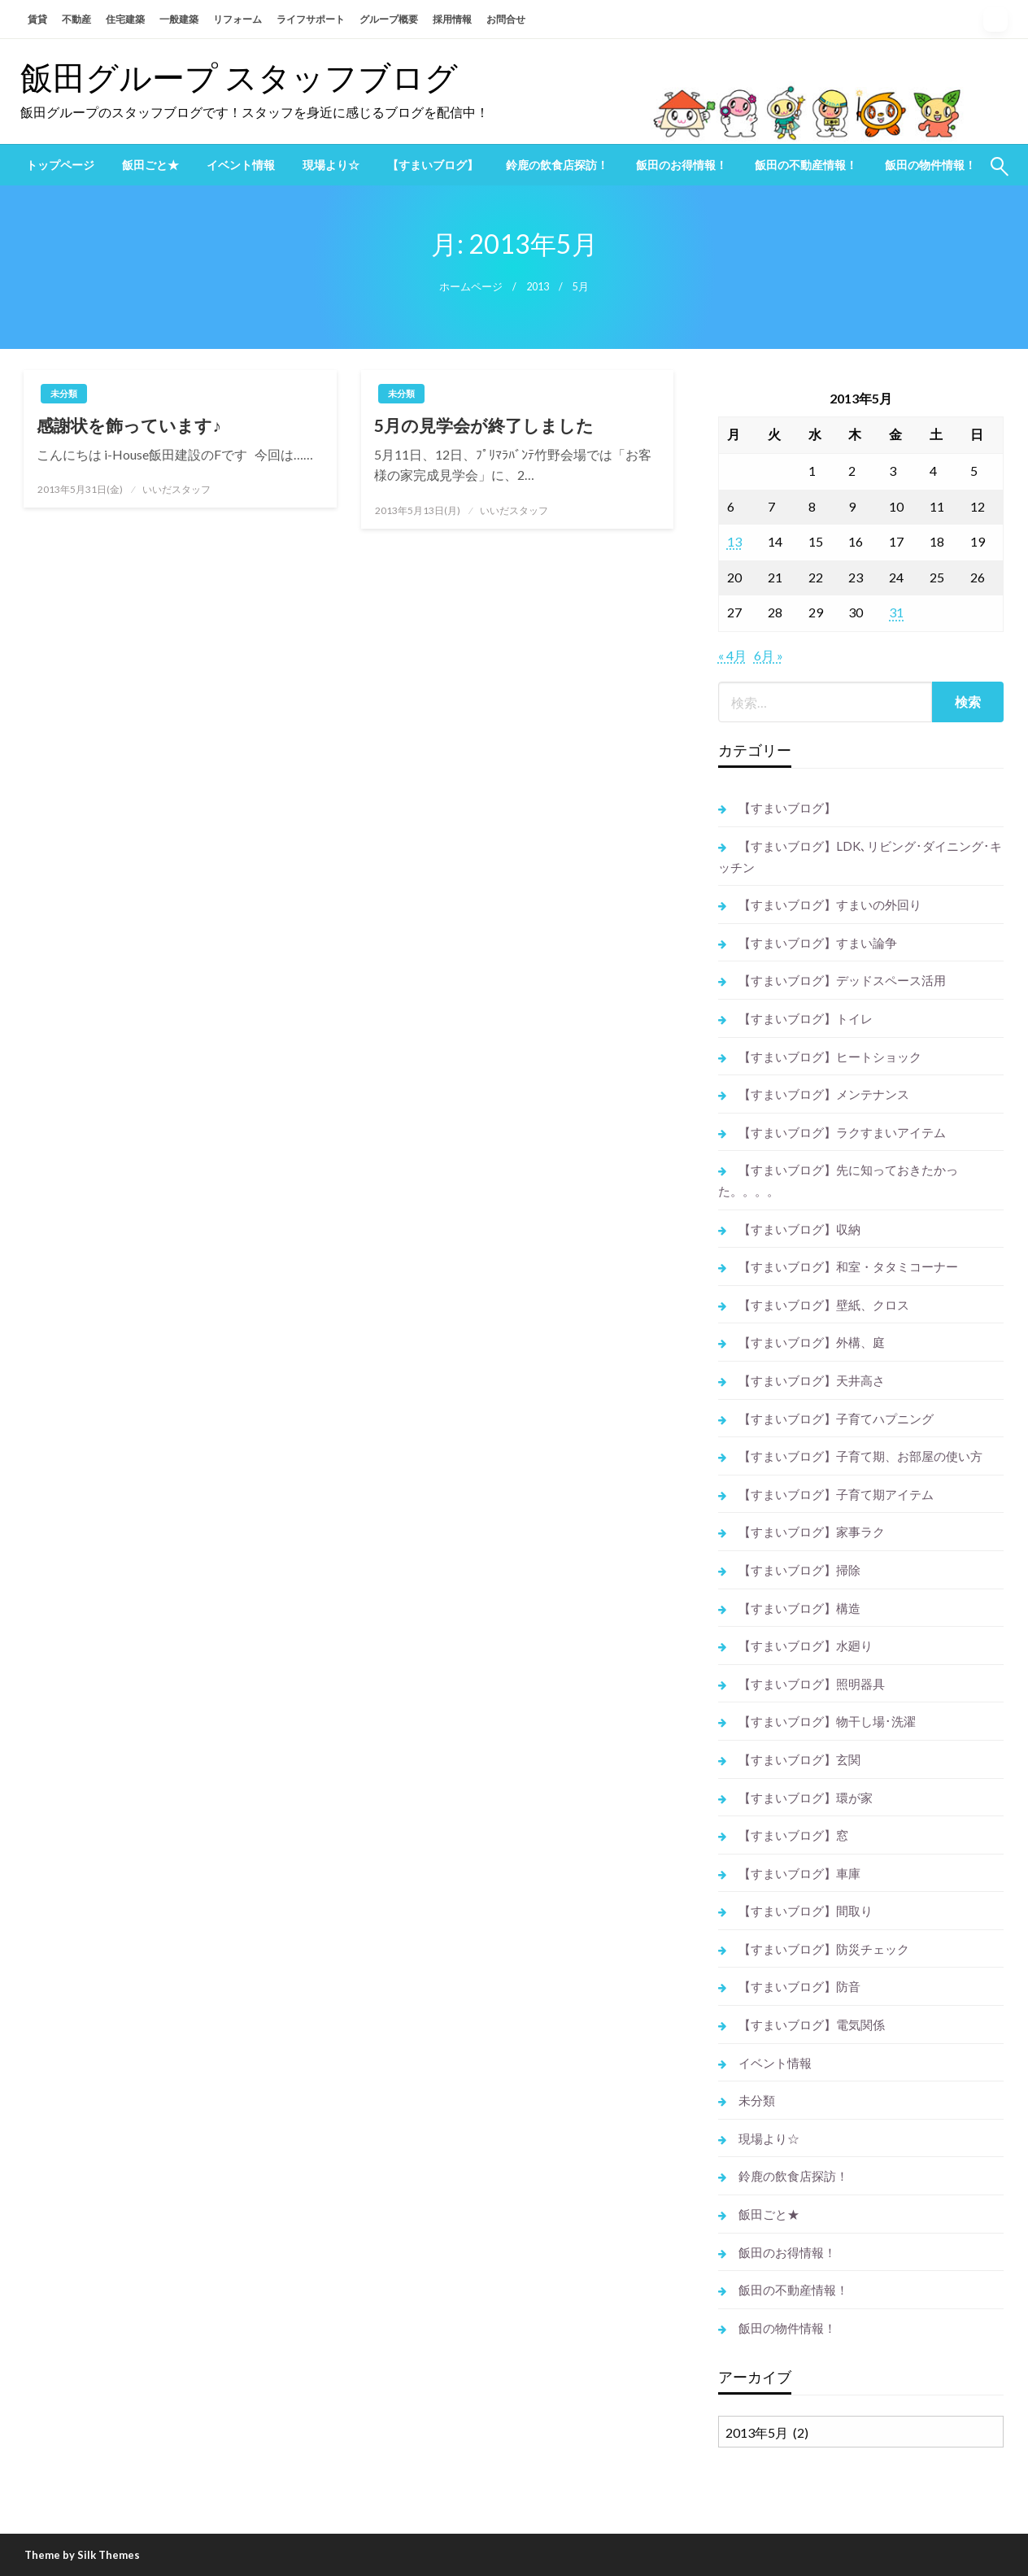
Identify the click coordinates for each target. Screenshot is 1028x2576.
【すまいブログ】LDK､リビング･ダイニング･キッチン (860, 856)
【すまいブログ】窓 (793, 1835)
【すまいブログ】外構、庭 (811, 1342)
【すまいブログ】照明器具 (811, 1683)
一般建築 (178, 19)
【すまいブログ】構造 (799, 1608)
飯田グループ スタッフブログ (239, 77)
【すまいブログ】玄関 (799, 1759)
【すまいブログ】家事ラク (811, 1531)
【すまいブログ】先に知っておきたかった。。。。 (838, 1180)
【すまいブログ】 (432, 165)
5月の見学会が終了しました (484, 425)
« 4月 (732, 655)
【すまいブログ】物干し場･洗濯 (827, 1721)
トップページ (60, 165)
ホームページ (471, 287)
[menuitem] (60, 165)
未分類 (63, 393)
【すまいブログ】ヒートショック (829, 1056)
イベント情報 (241, 165)
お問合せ (505, 19)
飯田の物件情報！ (930, 165)
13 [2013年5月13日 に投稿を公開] (734, 541)
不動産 (76, 19)
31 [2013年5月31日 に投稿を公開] (896, 612)
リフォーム (237, 19)
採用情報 (452, 19)
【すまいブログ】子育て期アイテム (836, 1494)
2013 (537, 287)
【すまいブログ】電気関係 (811, 2024)
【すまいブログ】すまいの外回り (829, 904)
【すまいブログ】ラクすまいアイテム (842, 1132)
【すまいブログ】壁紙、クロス (823, 1304)
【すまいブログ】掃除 (799, 1570)
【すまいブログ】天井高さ (811, 1380)
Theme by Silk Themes (82, 2554)
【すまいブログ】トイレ (805, 1018)
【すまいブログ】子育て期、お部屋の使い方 (860, 1456)
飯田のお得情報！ (681, 165)
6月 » (768, 655)
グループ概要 (388, 19)
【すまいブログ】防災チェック (823, 1949)
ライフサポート (311, 19)
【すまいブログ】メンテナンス (823, 1094)
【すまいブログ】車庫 (799, 1873)
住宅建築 (125, 19)
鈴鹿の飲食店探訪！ (557, 165)
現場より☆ (331, 165)
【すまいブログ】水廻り (805, 1645)
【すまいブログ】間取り (805, 1910)
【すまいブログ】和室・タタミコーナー (848, 1266)
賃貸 (37, 19)
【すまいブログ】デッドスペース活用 (842, 980)
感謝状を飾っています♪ (129, 425)
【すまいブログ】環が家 (805, 1797)
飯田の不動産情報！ (806, 165)
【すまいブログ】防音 (799, 1986)
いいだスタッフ (176, 489)
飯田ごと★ (150, 165)
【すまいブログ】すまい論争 (817, 942)
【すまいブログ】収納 (799, 1229)
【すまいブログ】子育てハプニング (836, 1418)
